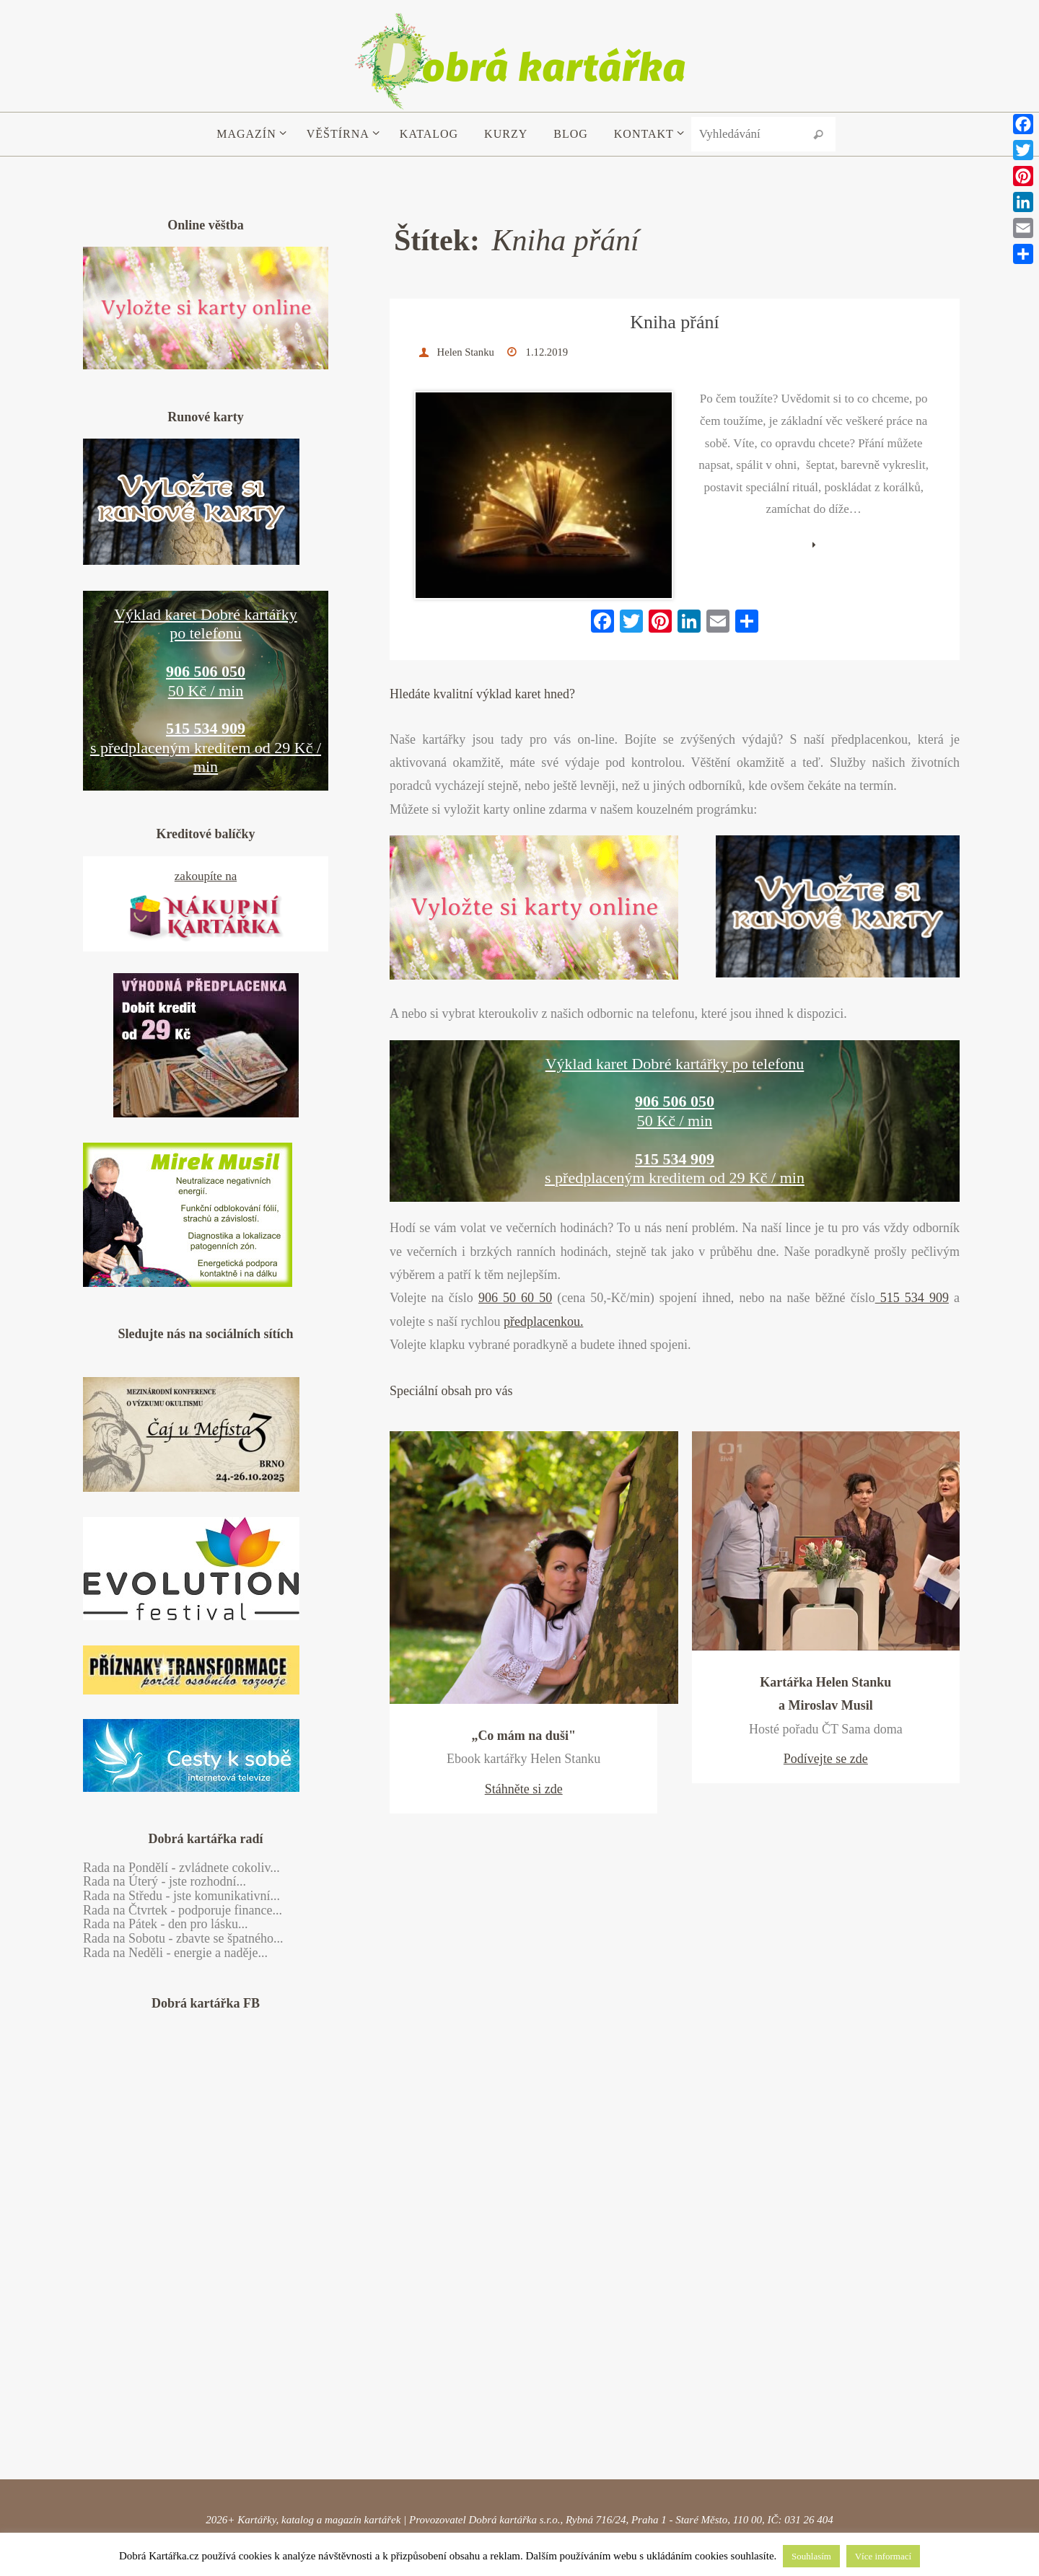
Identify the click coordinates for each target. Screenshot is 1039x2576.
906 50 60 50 (515, 1233)
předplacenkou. (543, 1256)
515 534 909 (912, 1233)
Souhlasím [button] (811, 2556)
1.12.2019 (554, 352)
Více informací (883, 2556)
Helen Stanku (468, 352)
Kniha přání (674, 322)
